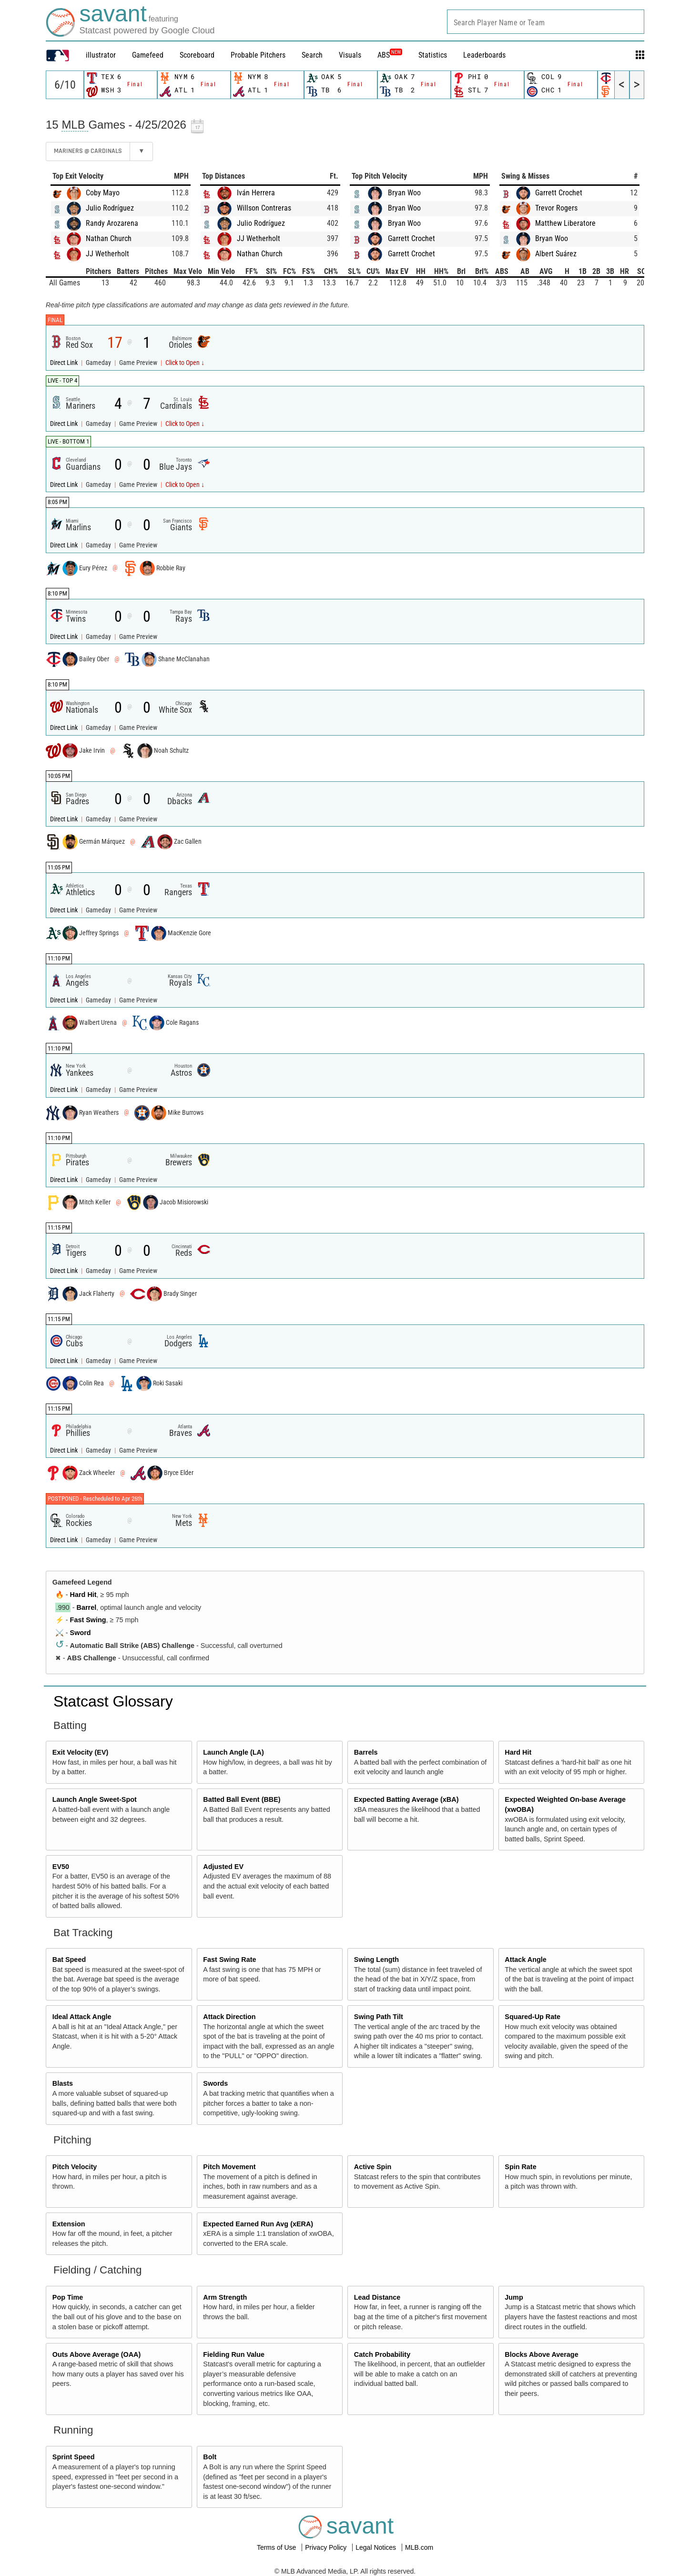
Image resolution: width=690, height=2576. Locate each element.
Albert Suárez (556, 253)
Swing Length (376, 1959)
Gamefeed (147, 55)
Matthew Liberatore (565, 223)
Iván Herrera (256, 192)
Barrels (366, 1752)
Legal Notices (376, 2547)
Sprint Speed (73, 2457)
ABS (389, 55)
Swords (215, 2083)
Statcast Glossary (113, 1701)
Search (312, 55)
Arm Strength (225, 2297)
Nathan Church (109, 238)
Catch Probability (382, 2354)
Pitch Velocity (74, 2167)
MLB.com (419, 2547)
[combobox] (545, 22)
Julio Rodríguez (110, 207)
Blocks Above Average (541, 2354)
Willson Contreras (264, 207)
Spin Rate (520, 2167)
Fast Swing (88, 1620)
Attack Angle (525, 1959)
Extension (68, 2224)
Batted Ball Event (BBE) (241, 1799)
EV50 (60, 1866)
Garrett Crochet (411, 238)
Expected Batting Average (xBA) (406, 1799)
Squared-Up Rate (532, 2016)
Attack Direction (229, 2016)
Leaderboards (484, 55)
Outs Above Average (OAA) (96, 2354)
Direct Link (64, 363)
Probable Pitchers (258, 55)
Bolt (209, 2457)
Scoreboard (197, 55)
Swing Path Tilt (378, 2016)
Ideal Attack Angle (82, 2016)
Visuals (350, 55)
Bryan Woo (404, 192)
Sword (80, 1633)
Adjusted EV (223, 1866)
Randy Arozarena (112, 223)
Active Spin (372, 2167)
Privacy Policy (326, 2547)
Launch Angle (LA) (233, 1752)
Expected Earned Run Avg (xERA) (258, 2224)
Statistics (432, 55)
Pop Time (67, 2297)
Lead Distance (377, 2297)
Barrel (87, 1607)
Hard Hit (83, 1594)
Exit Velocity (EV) (80, 1752)
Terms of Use (277, 2547)
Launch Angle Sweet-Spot (94, 1799)
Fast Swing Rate (229, 1959)
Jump (514, 2297)
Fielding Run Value (233, 2354)
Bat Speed (69, 1959)
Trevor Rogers (556, 207)
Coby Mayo (103, 192)
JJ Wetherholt (107, 253)
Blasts (62, 2083)
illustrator (101, 55)
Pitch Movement (229, 2167)
